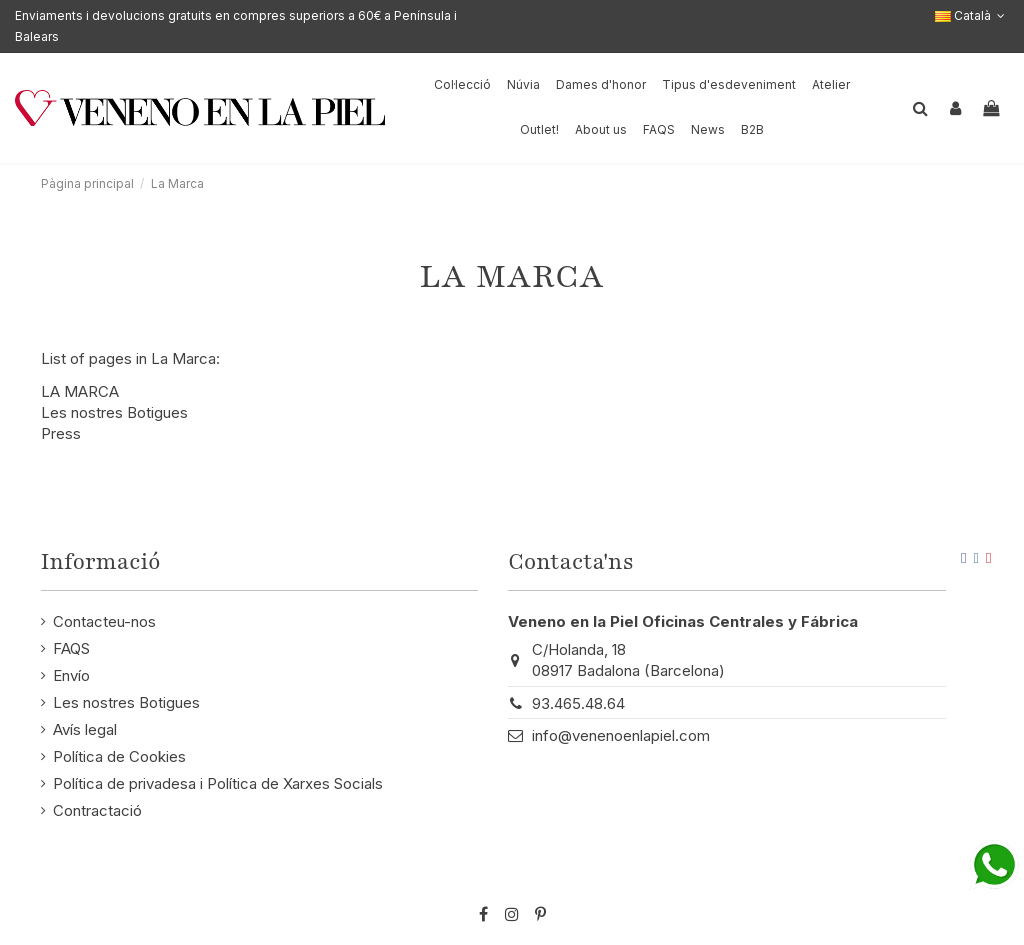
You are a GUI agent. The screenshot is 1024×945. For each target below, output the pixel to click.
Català (972, 15)
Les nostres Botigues (114, 412)
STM (941, 881)
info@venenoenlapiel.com (621, 735)
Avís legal (85, 729)
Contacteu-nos (104, 621)
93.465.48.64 (578, 703)
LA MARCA (80, 391)
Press (61, 433)
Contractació (97, 810)
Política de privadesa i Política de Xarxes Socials (218, 783)
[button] (601, 130)
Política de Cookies (119, 756)
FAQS (71, 648)
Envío (71, 675)
